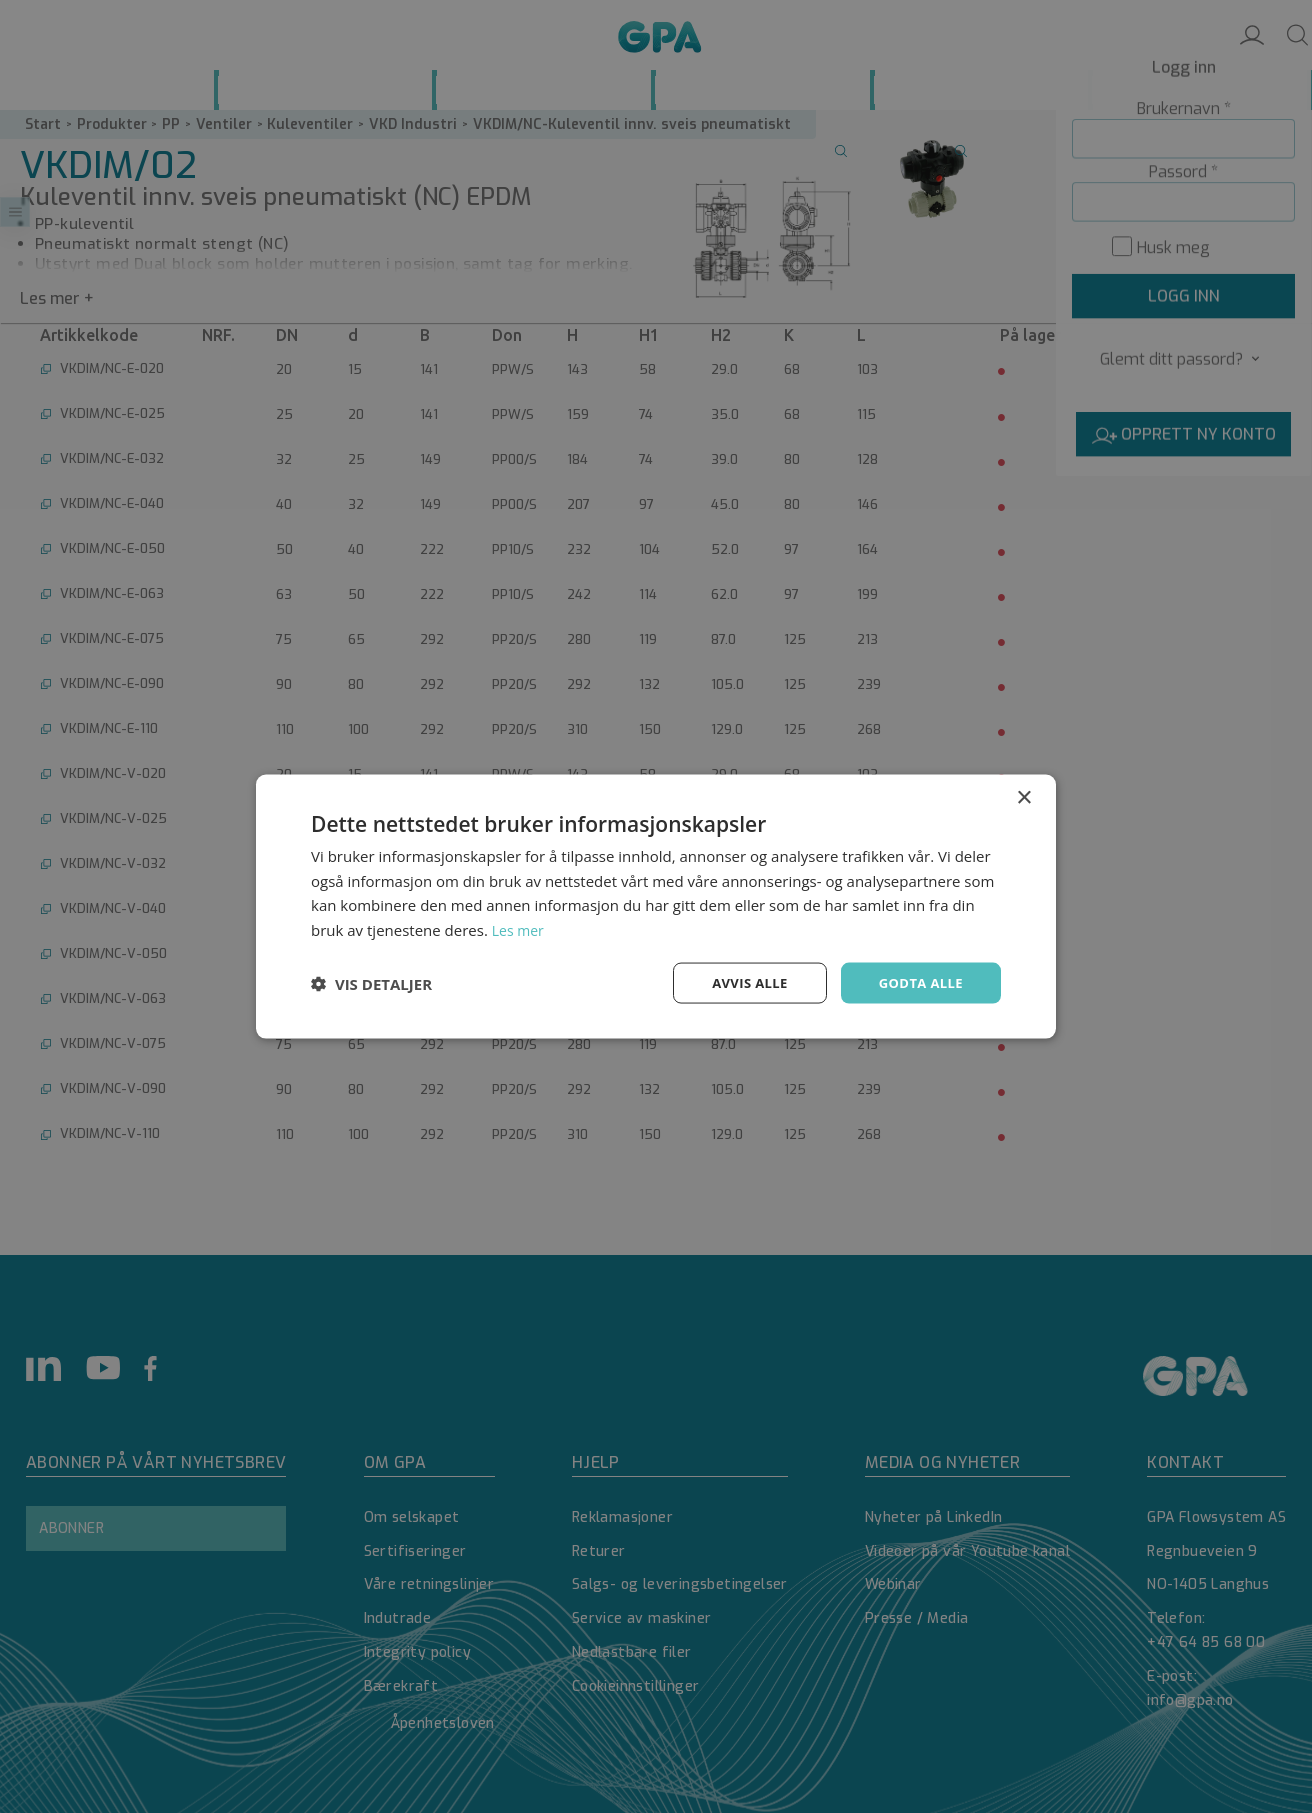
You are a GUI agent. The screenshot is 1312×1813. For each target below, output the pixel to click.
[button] (371, 983)
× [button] (1023, 795)
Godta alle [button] (918, 982)
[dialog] (656, 906)
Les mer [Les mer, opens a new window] (520, 928)
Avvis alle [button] (740, 982)
